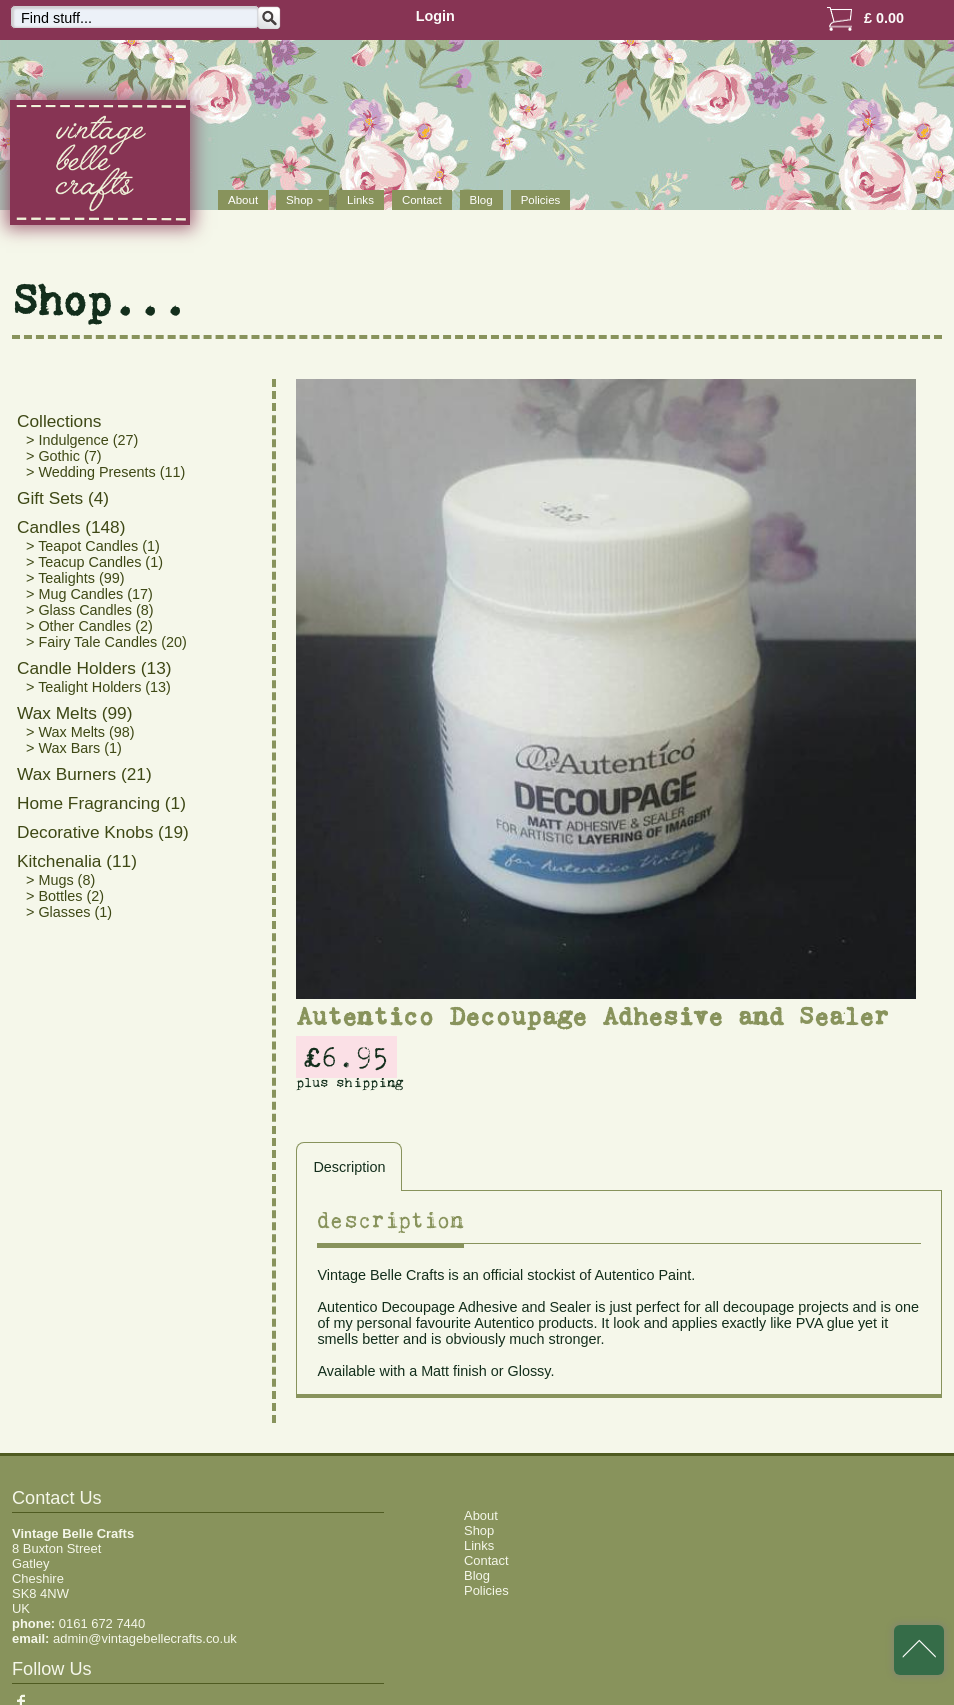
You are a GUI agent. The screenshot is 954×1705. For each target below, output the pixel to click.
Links (360, 200)
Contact (422, 200)
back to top (919, 1650)
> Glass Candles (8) (90, 610)
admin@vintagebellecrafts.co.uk (145, 1638)
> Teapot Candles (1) (93, 546)
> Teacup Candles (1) (94, 562)
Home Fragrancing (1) (101, 803)
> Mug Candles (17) (89, 594)
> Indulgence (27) (82, 440)
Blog (481, 200)
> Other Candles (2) (89, 626)
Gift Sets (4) (63, 498)
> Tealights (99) (75, 578)
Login (435, 16)
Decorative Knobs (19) (103, 832)
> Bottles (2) (65, 896)
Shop (479, 1530)
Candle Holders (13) (94, 668)
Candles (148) (71, 527)
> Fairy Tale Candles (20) (106, 642)
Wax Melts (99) (74, 713)
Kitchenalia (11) (77, 861)
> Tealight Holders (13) (98, 687)
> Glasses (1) (69, 912)
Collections (59, 421)
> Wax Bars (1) (74, 748)
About (243, 200)
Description (349, 1167)
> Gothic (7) (64, 456)
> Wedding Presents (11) (105, 472)
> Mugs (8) (60, 880)
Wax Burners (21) (84, 774)
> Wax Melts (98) (80, 732)
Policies (541, 200)
